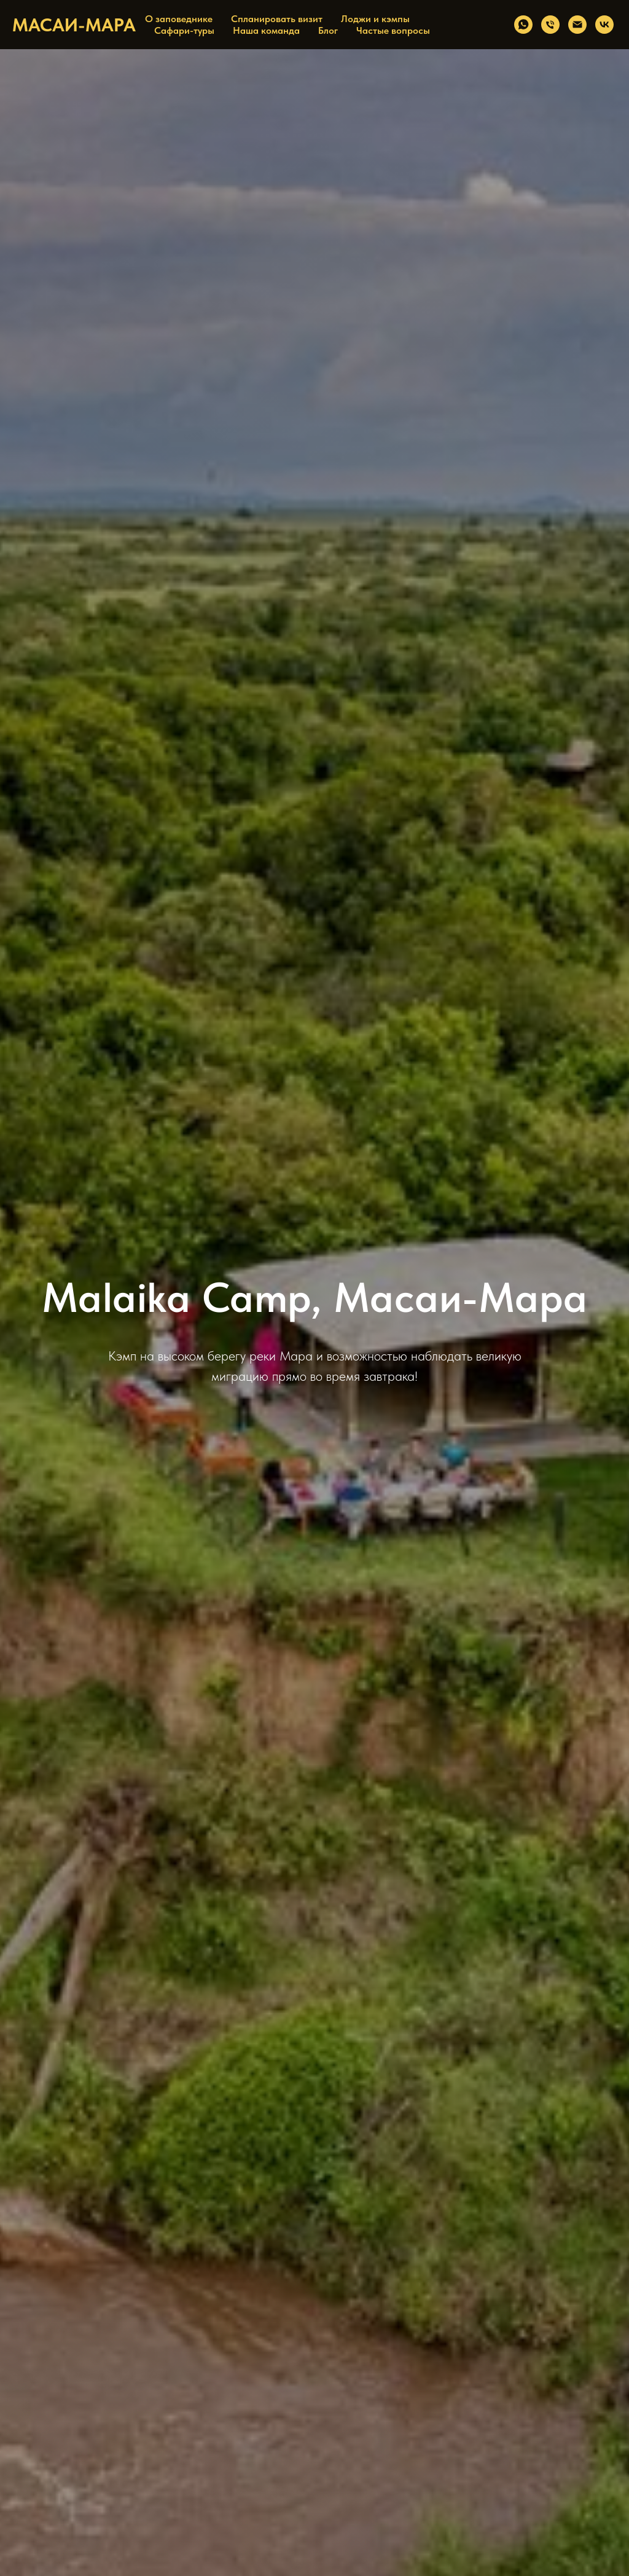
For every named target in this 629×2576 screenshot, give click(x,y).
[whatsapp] (523, 24)
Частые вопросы (393, 30)
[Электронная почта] (577, 24)
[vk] (604, 24)
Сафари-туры (184, 30)
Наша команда (266, 30)
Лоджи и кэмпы (375, 19)
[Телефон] (550, 24)
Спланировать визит (276, 19)
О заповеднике (179, 19)
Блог (328, 30)
